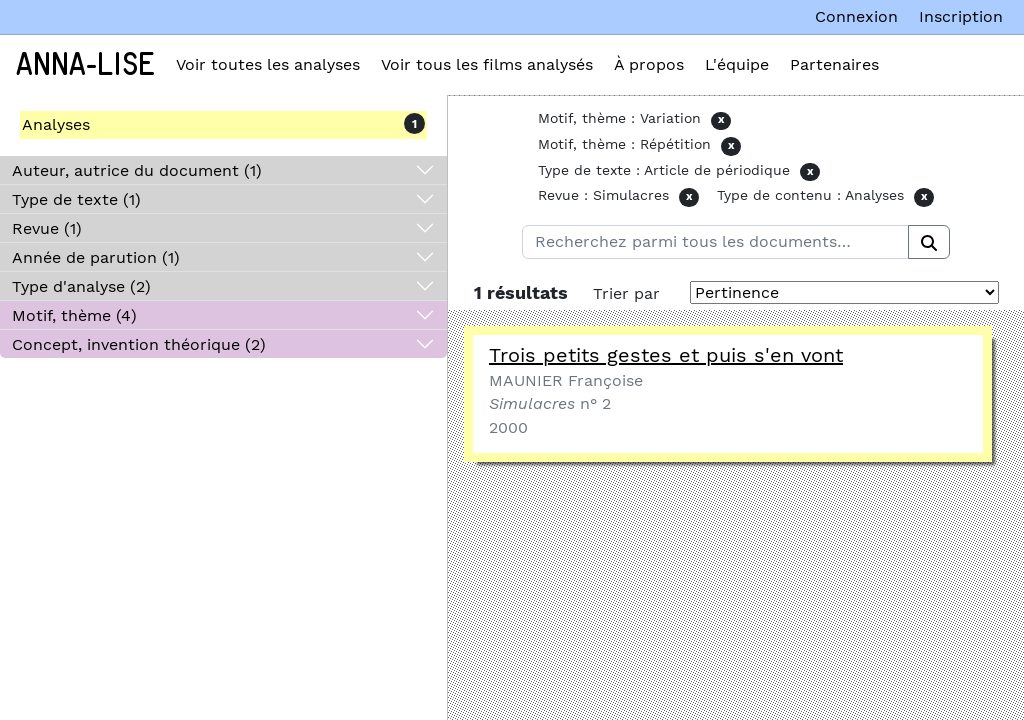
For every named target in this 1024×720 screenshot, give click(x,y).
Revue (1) (47, 228)
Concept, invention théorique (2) (139, 344)
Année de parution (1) (96, 257)
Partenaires (834, 64)
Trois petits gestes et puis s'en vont (666, 355)
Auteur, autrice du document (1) (137, 170)
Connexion (856, 16)
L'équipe (737, 64)
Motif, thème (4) (74, 315)
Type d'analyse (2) (81, 286)
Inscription (961, 16)
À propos (649, 64)
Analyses (56, 124)
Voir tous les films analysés (487, 64)
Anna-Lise (85, 65)
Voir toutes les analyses (268, 64)
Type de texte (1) (76, 199)
